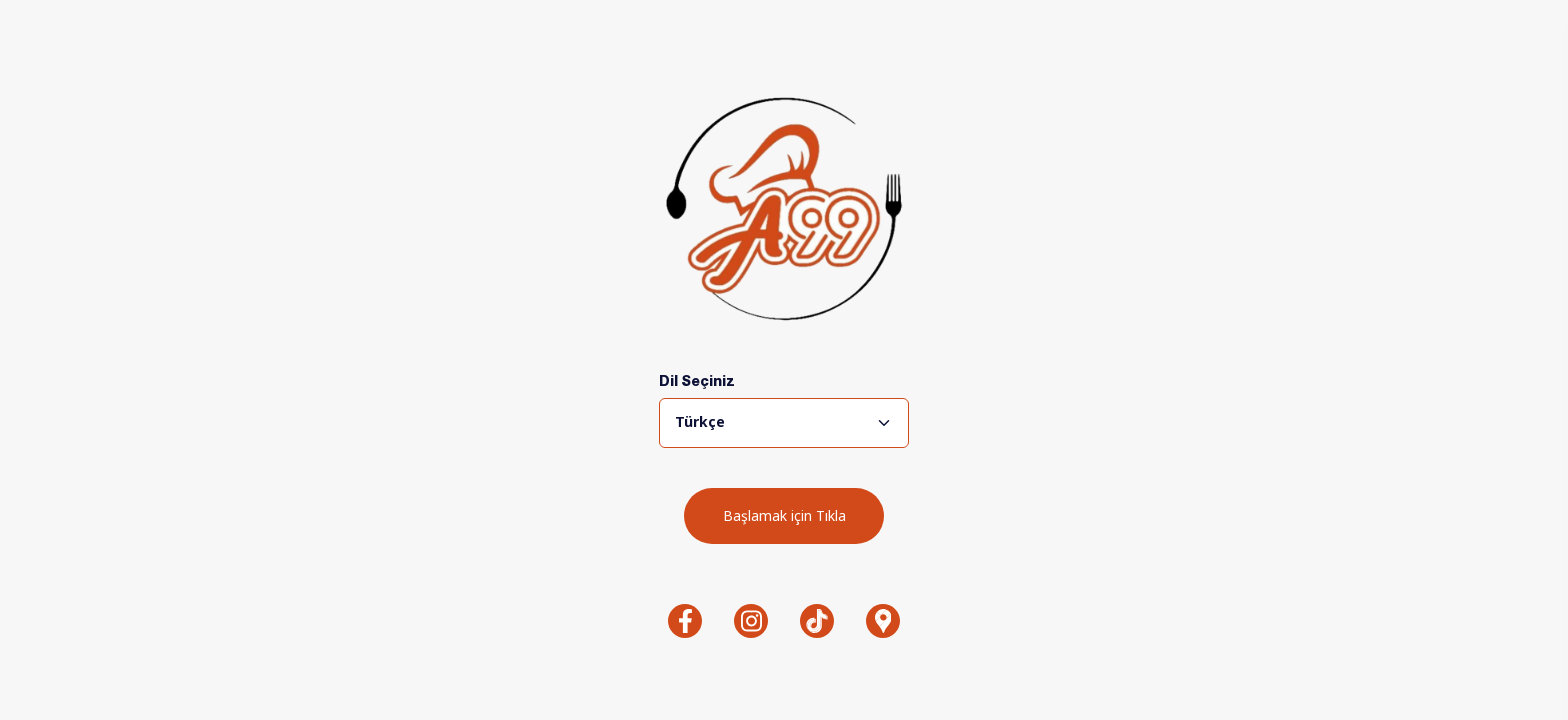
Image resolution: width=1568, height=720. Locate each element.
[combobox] (784, 423)
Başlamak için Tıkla (784, 516)
